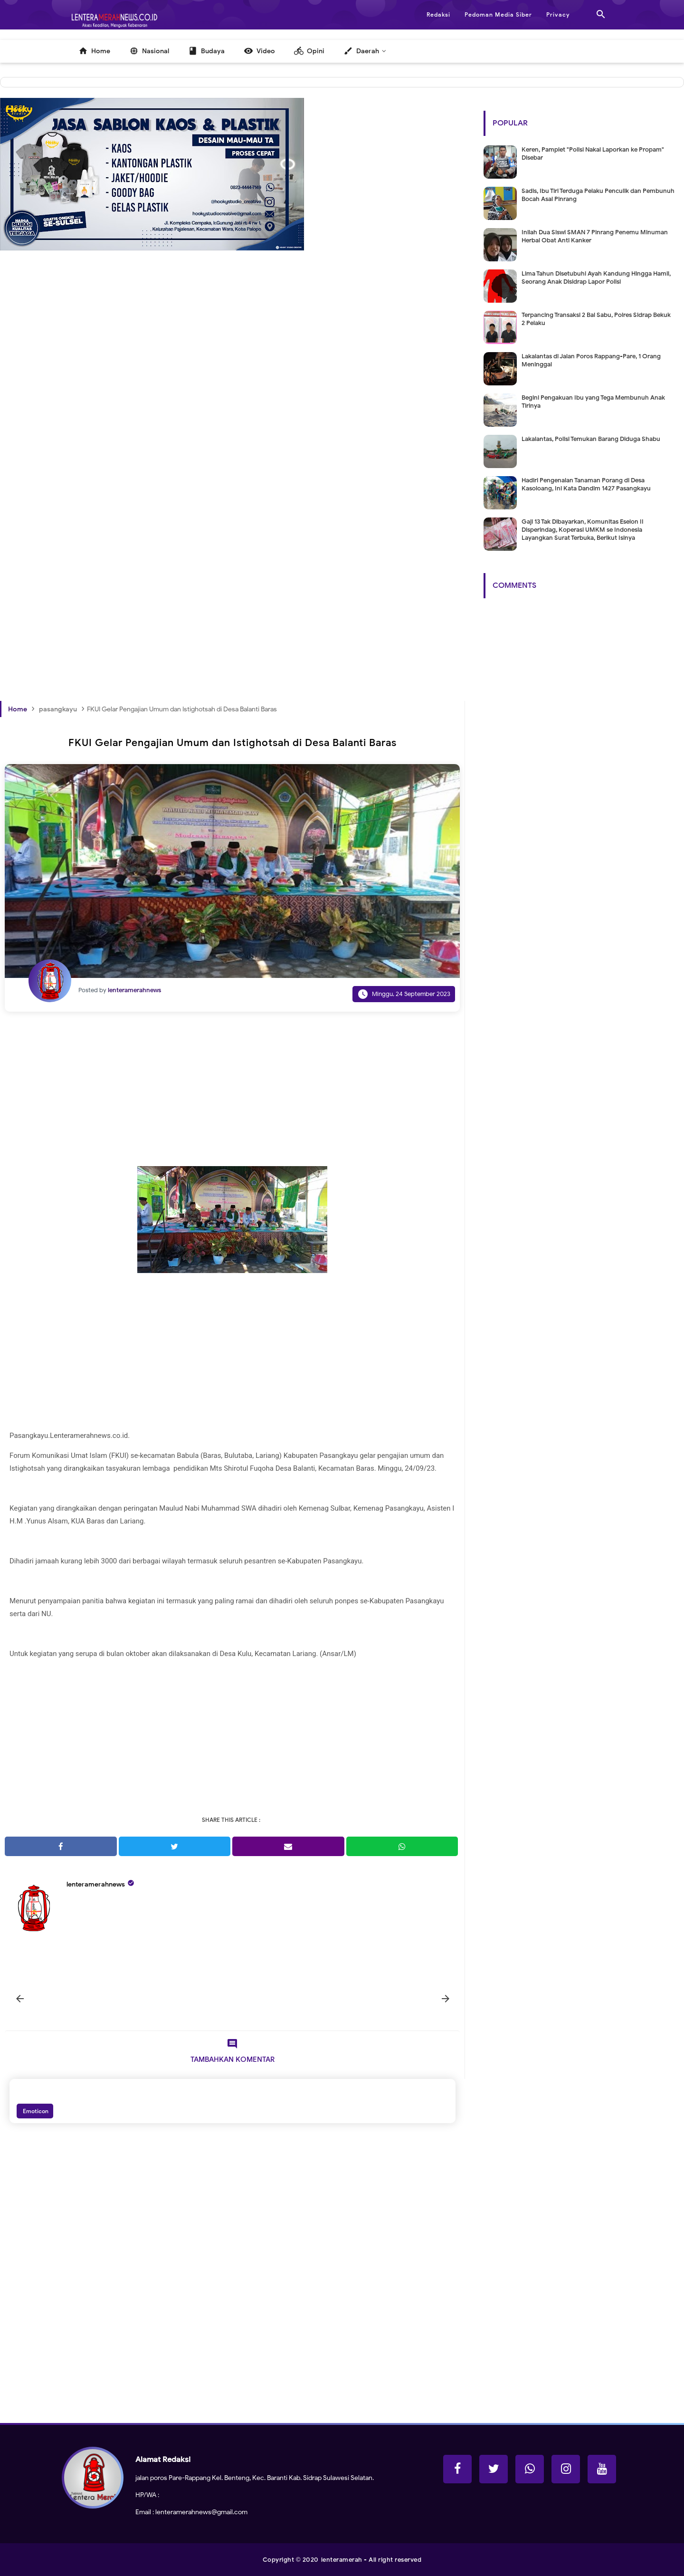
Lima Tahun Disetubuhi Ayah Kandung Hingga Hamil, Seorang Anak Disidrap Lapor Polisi (596, 277)
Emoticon (34, 2111)
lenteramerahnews (95, 1884)
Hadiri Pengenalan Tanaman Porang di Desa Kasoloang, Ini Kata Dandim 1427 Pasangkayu (586, 484)
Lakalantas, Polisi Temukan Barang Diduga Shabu (591, 439)
